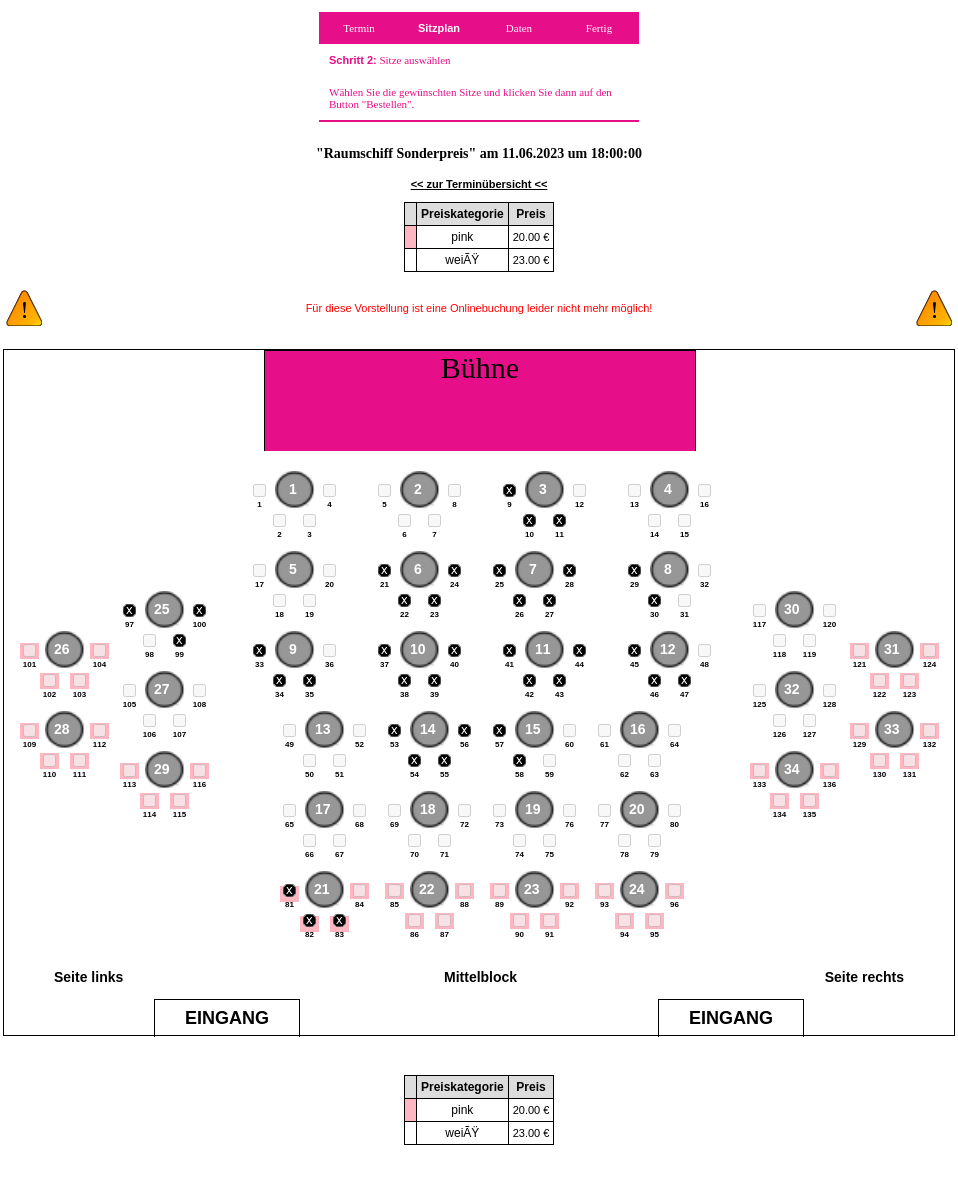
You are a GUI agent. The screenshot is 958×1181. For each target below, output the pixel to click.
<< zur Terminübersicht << (479, 184)
